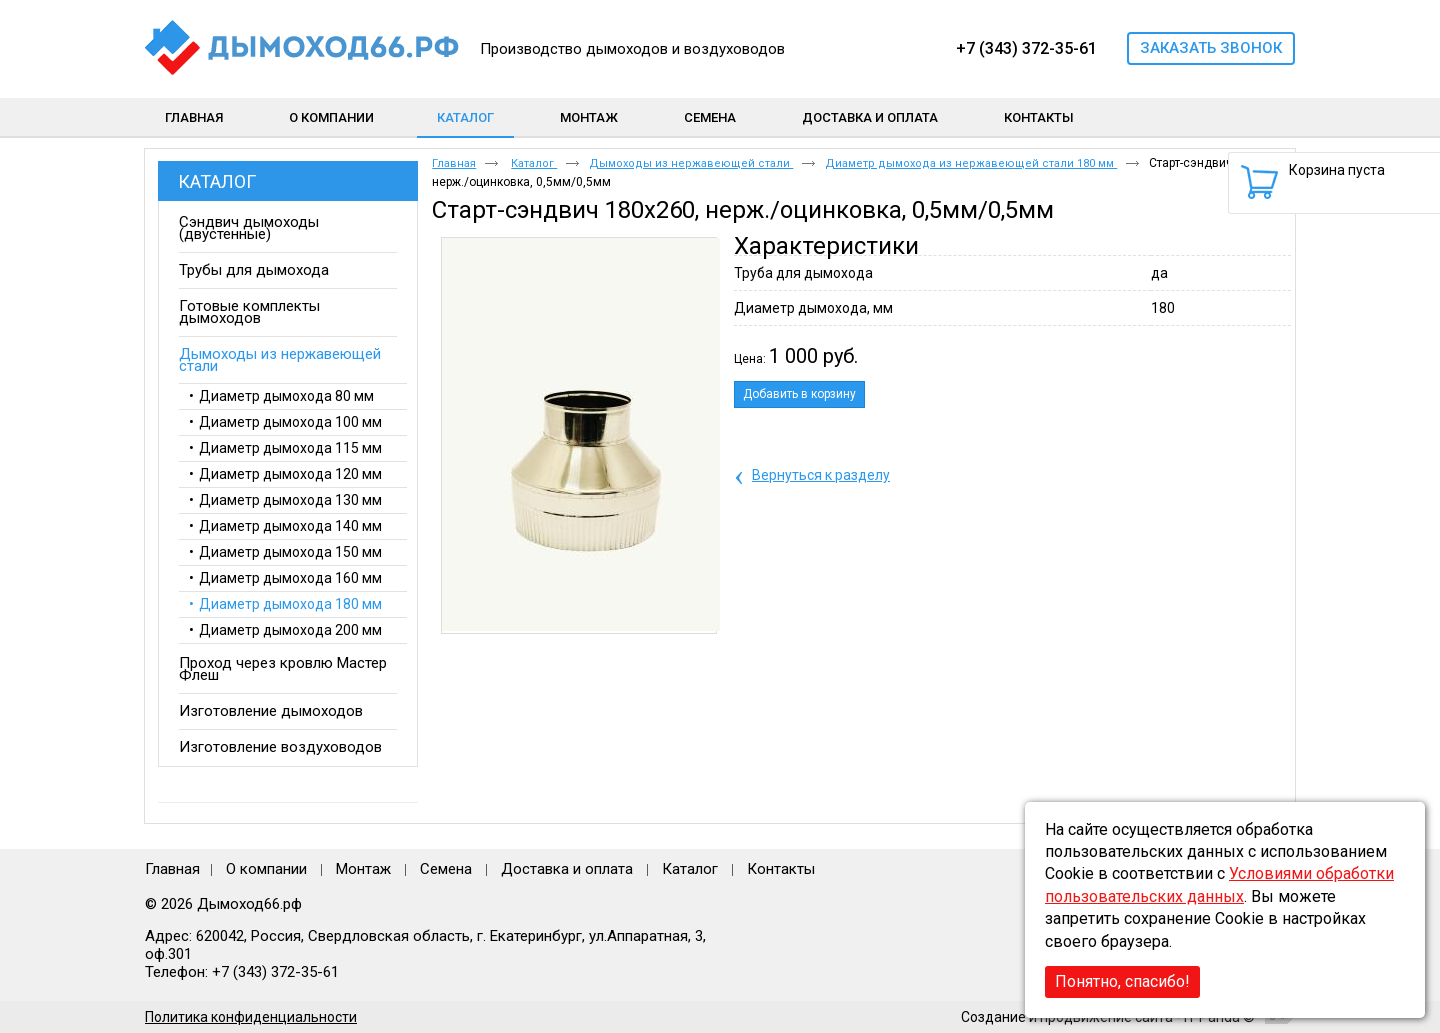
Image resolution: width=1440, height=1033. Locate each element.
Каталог (465, 117)
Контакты (781, 869)
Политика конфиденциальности (251, 1017)
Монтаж (365, 869)
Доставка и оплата (567, 869)
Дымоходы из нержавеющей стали (691, 163)
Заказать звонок (1211, 48)
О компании (266, 869)
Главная (454, 163)
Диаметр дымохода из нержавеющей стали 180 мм (971, 163)
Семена (446, 869)
